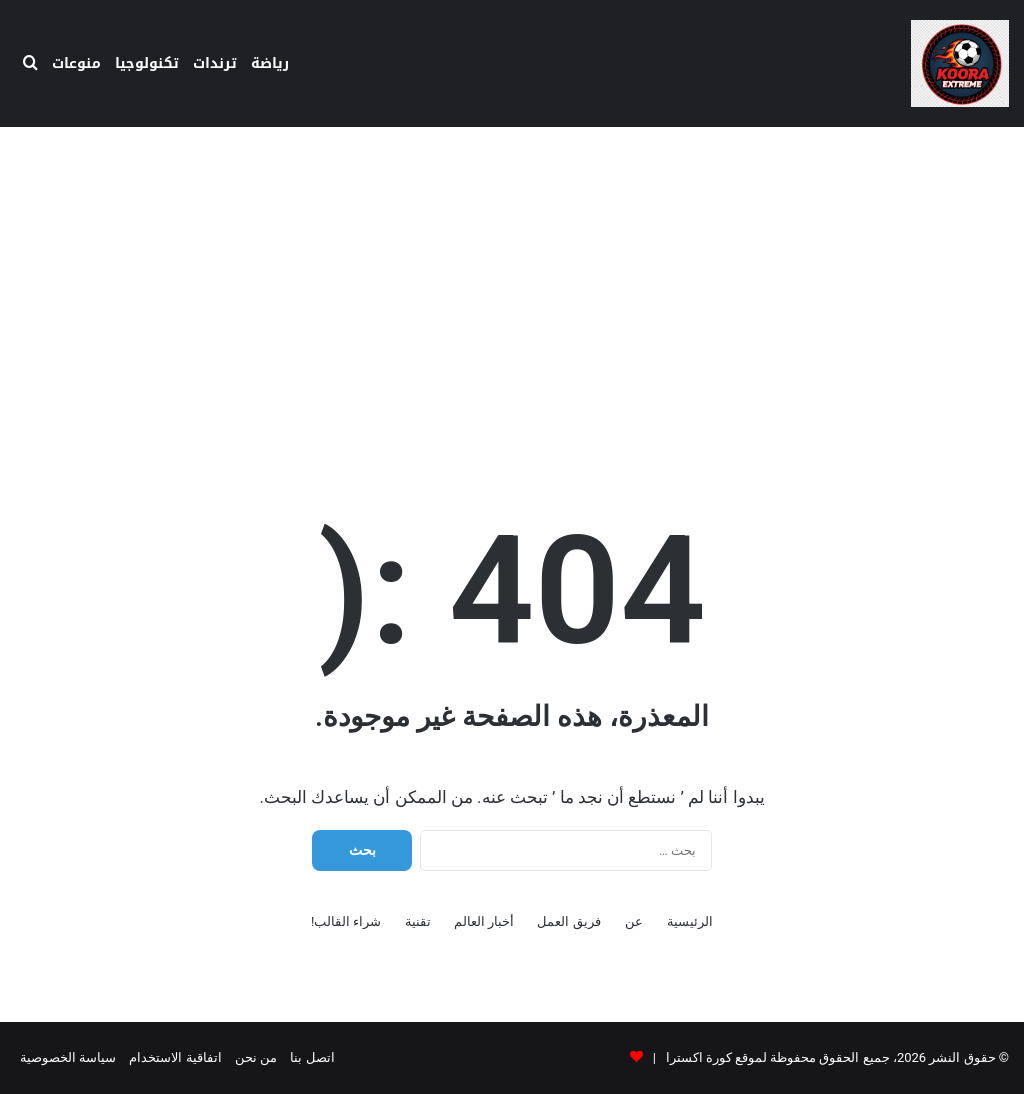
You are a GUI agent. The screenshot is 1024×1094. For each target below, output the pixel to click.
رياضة (270, 63)
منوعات (76, 63)
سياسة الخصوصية (68, 1057)
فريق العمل (568, 921)
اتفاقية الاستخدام (175, 1057)
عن (634, 921)
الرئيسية (690, 921)
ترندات (215, 63)
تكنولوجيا (147, 63)
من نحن (256, 1057)
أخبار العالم (484, 921)
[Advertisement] (512, 287)
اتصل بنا (312, 1057)
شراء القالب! (346, 921)
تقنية (418, 921)
